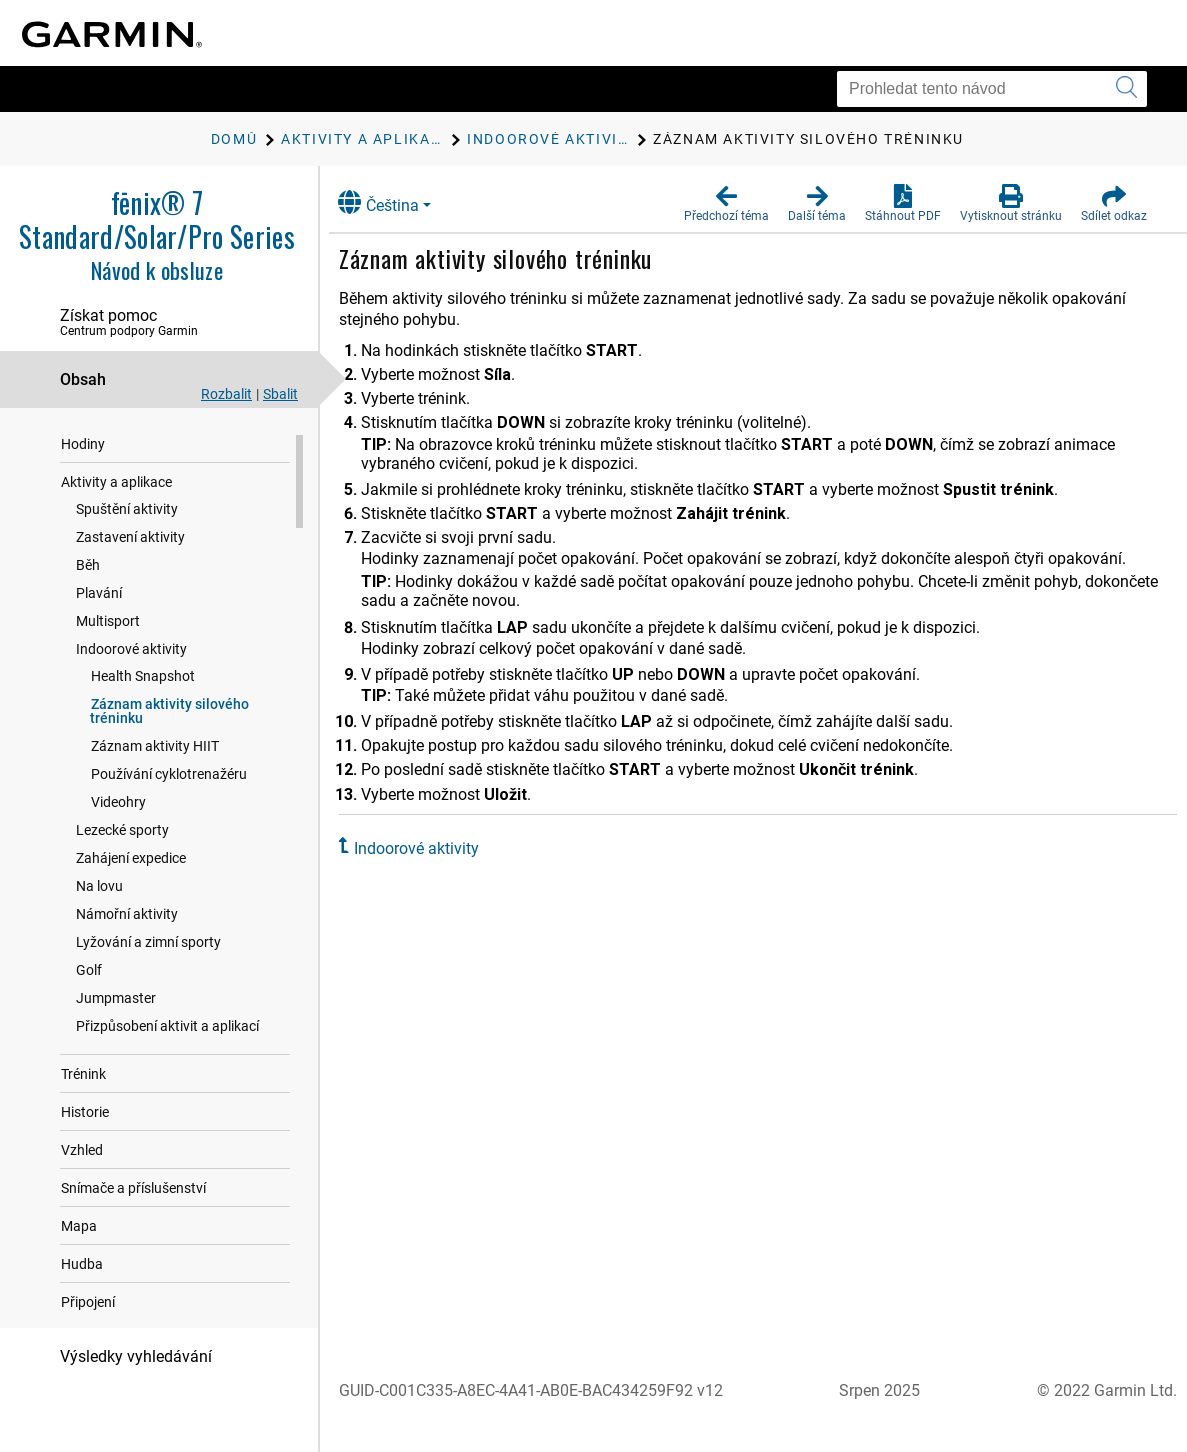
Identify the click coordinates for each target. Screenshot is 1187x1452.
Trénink (83, 1112)
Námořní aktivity (127, 952)
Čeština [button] (395, 202)
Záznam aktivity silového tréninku (169, 749)
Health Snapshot (143, 714)
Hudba (82, 1302)
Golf (89, 1008)
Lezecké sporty (122, 868)
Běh (88, 603)
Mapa (79, 1264)
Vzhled (82, 1188)
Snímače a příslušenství (133, 1226)
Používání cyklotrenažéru (169, 812)
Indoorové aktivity (131, 687)
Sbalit (280, 394)
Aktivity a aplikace (116, 520)
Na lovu (99, 924)
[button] (726, 204)
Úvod (77, 444)
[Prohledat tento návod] (992, 89)
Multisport (108, 659)
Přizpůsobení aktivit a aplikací (167, 1064)
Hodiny (83, 482)
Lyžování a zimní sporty (148, 980)
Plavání (99, 631)
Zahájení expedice (131, 896)
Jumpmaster (116, 1036)
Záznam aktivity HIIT (155, 784)
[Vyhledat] (1126, 89)
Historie (85, 1150)
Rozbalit (226, 394)
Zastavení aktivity (130, 575)
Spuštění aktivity (127, 547)
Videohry (118, 840)
